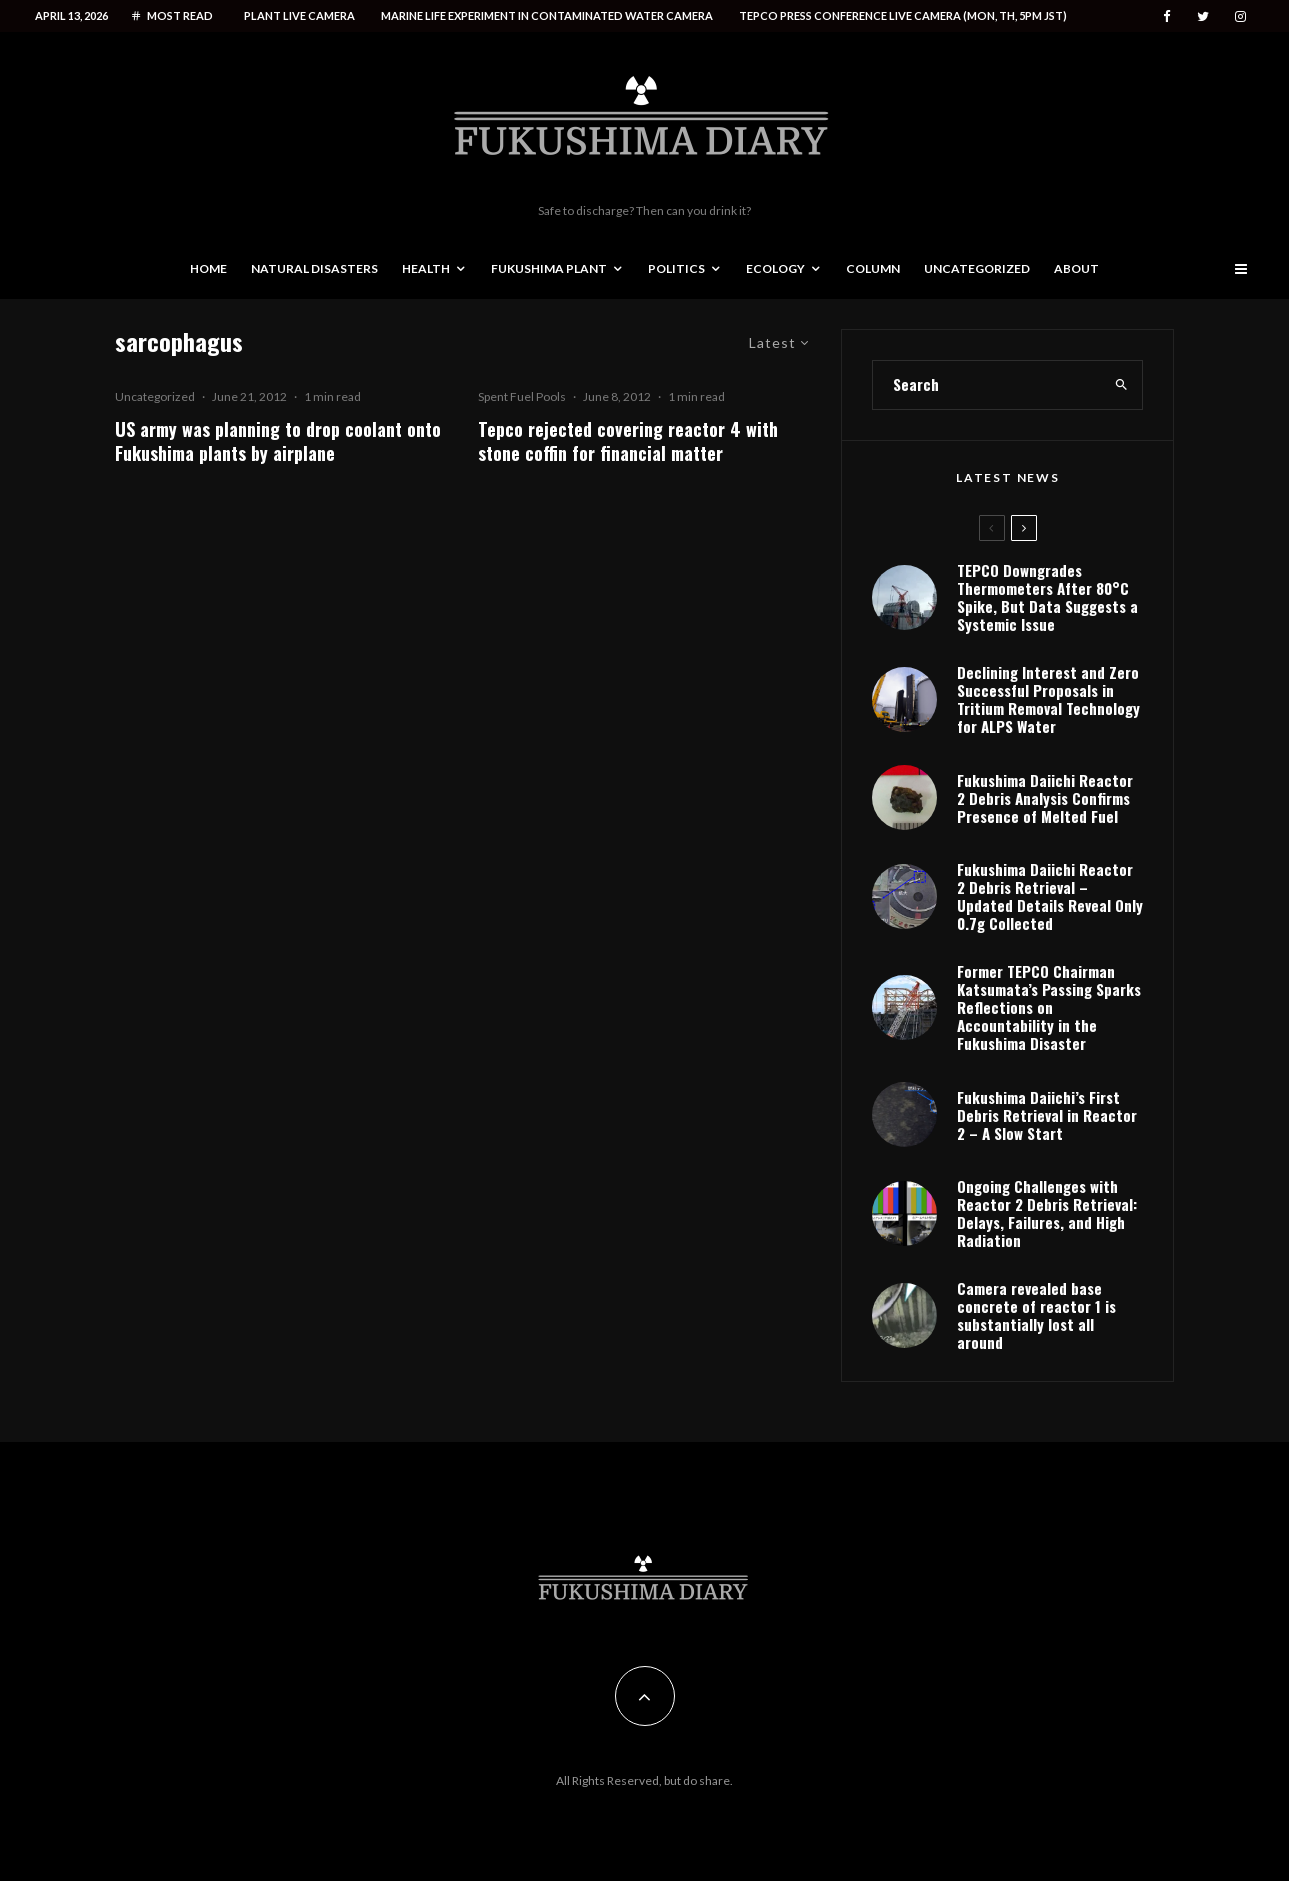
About (1076, 268)
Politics (676, 268)
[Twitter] (1203, 16)
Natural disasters (314, 268)
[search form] (987, 385)
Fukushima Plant (549, 268)
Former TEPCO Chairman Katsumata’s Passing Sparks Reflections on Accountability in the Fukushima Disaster (1049, 1007)
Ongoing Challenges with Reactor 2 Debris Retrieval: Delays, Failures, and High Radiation (1047, 1213)
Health (426, 268)
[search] (1121, 385)
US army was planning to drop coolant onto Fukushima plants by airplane (278, 441)
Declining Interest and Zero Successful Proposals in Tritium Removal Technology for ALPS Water (1048, 699)
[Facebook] (1167, 16)
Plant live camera (299, 15)
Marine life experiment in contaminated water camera (547, 15)
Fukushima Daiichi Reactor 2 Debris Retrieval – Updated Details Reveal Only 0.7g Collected (1050, 896)
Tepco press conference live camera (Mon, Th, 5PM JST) (903, 15)
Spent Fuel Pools (522, 396)
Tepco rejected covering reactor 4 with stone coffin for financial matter (628, 441)
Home (208, 268)
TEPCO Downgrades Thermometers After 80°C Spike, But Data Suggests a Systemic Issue (1047, 597)
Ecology (775, 268)
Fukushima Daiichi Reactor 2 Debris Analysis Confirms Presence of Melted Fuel (1045, 798)
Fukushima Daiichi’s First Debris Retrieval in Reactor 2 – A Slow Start (1047, 1115)
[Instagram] (1240, 16)
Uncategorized (977, 268)
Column (873, 268)
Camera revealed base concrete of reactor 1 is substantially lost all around (1036, 1315)
